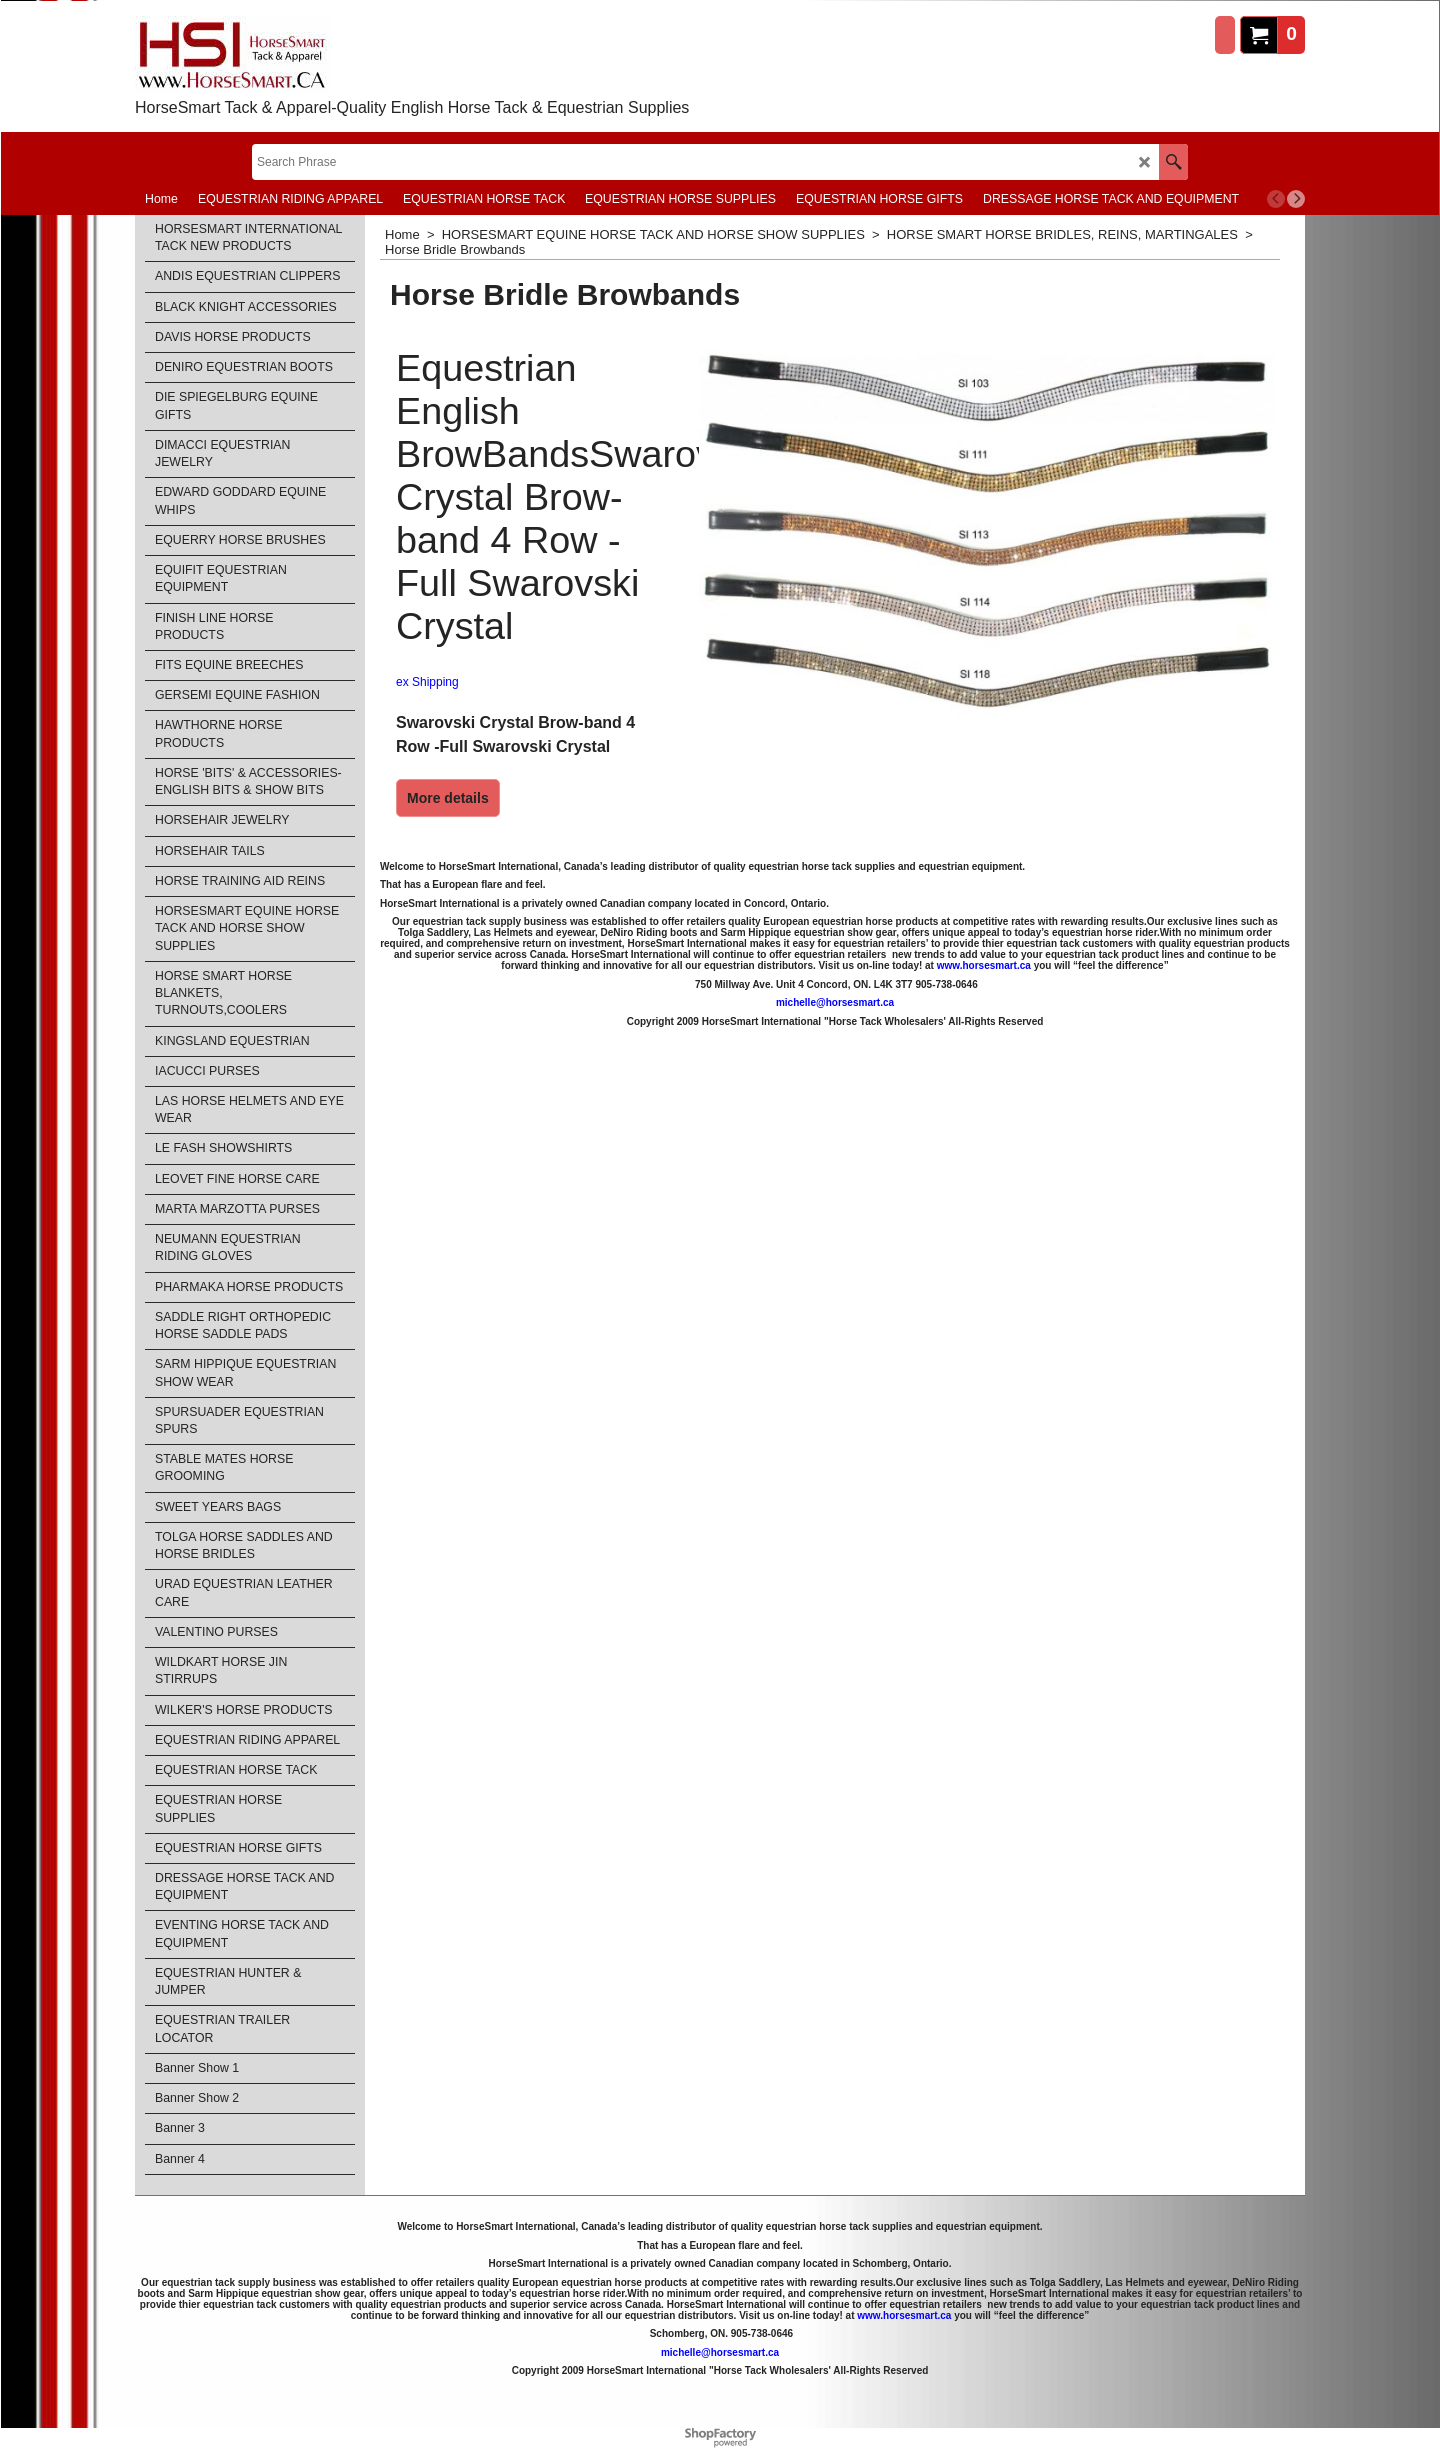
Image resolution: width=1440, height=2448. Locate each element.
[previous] (1276, 199)
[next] (1296, 199)
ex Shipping (427, 682)
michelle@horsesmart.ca (835, 1002)
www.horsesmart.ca (984, 965)
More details (448, 798)
